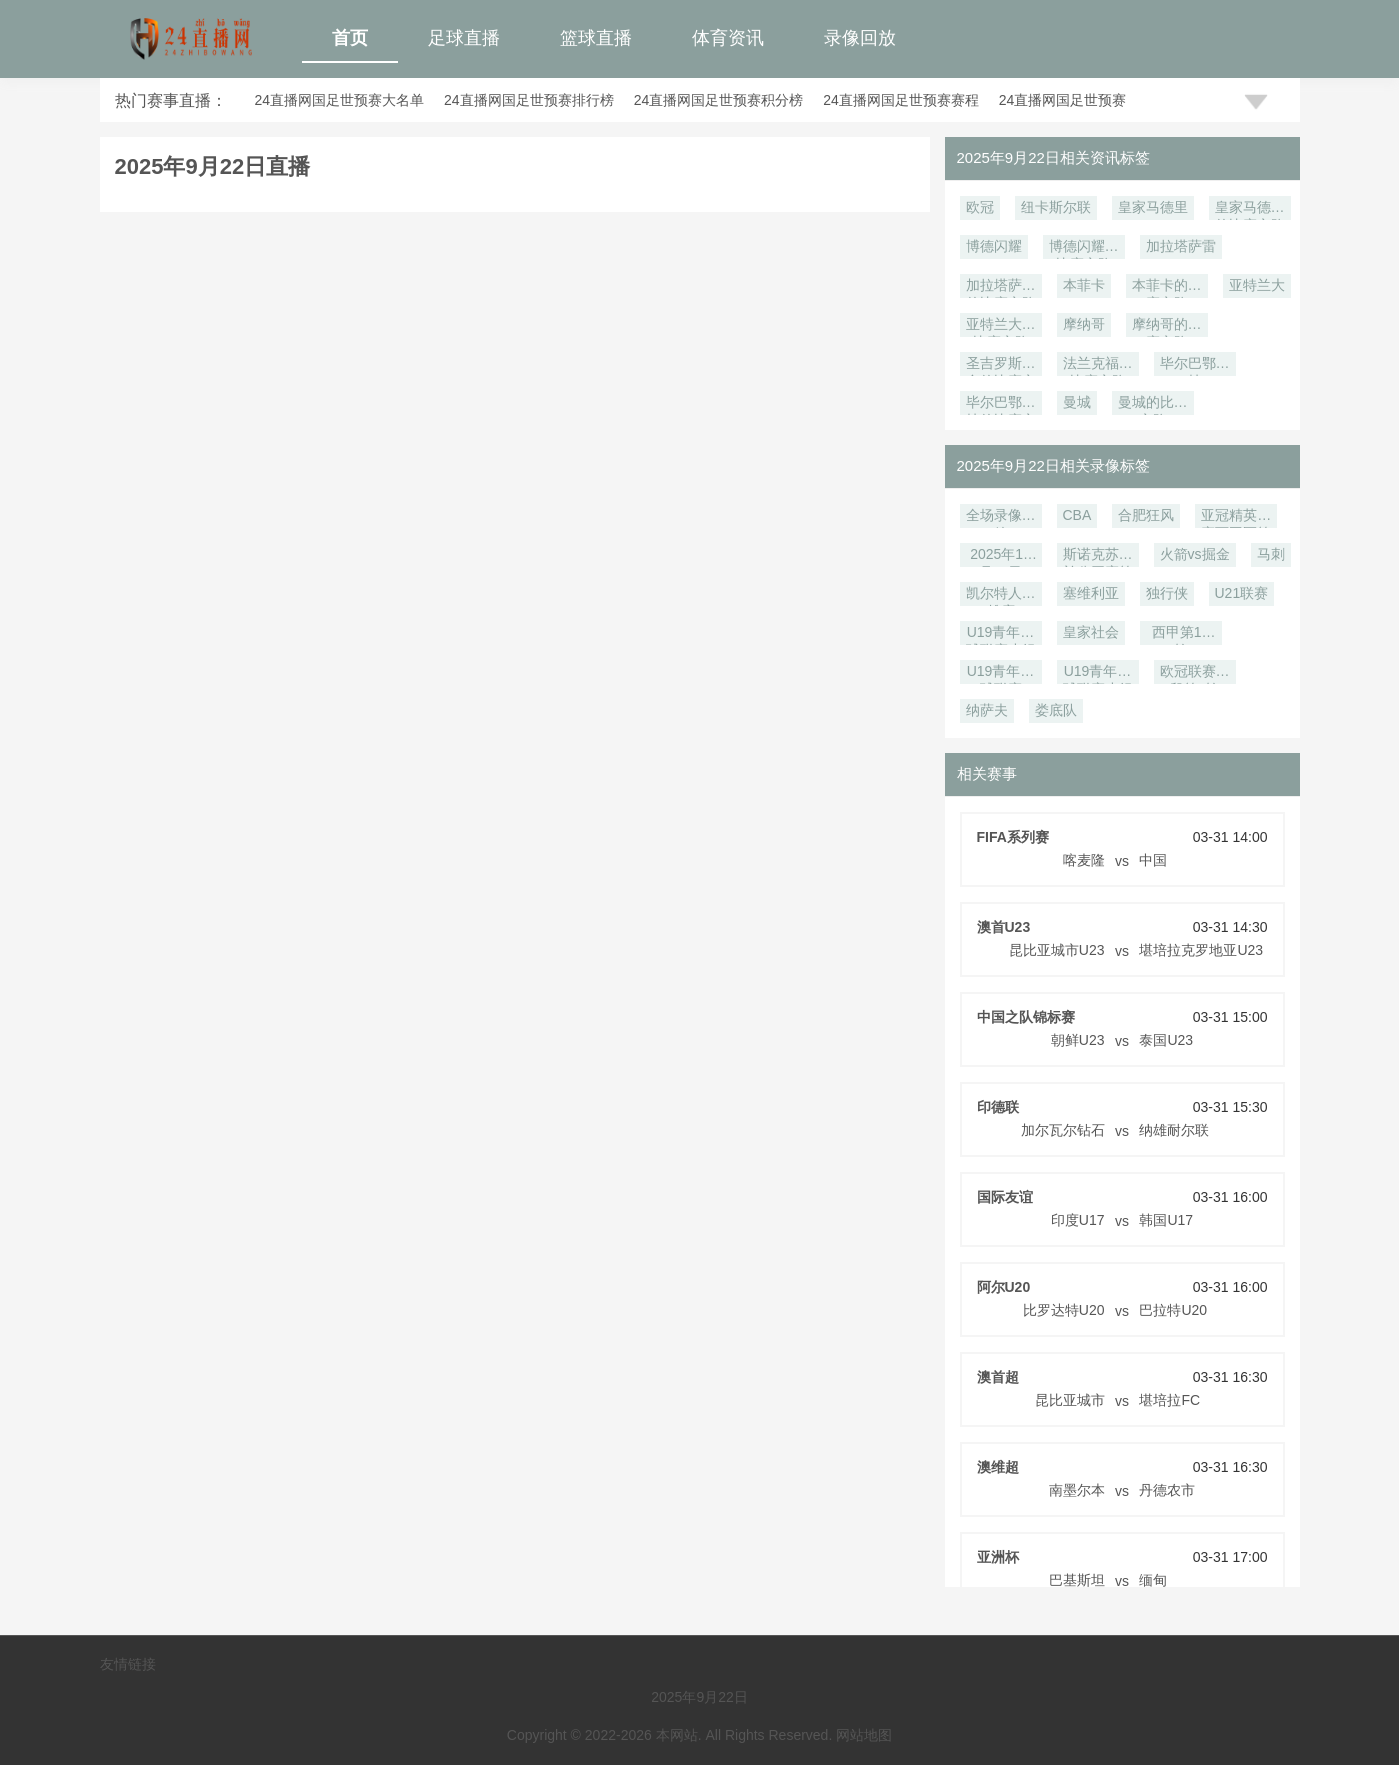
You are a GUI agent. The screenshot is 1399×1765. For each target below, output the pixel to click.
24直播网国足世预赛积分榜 (719, 100)
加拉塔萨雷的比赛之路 (1001, 287)
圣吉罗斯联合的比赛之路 (1001, 365)
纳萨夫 (987, 710)
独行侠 (1167, 593)
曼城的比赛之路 (1153, 404)
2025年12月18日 (1000, 556)
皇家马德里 (1153, 207)
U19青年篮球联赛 (1001, 673)
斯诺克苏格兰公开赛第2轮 (1098, 556)
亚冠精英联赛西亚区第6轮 (1236, 517)
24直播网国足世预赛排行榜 (529, 100)
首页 (350, 38)
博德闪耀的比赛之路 (1084, 248)
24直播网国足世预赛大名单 (340, 100)
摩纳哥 (1084, 324)
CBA (1077, 515)
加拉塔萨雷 (1181, 246)
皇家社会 (1091, 632)
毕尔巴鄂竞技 (1195, 365)
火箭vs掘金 (1195, 554)
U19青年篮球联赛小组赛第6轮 (1098, 673)
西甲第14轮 (1181, 634)
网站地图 (864, 1735)
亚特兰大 (1257, 285)
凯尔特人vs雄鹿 (1001, 595)
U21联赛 (1242, 593)
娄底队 (1056, 710)
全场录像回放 (1001, 517)
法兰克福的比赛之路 (1098, 365)
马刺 (1271, 554)
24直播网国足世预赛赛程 (901, 100)
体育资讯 (728, 38)
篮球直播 (596, 38)
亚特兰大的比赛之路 (1001, 326)
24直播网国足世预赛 (1063, 100)
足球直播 (464, 38)
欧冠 (980, 207)
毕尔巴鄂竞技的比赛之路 (1001, 404)
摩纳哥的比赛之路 (1167, 326)
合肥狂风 (1146, 515)
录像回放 (860, 38)
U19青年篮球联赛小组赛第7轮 (1001, 634)
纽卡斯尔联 (1056, 207)
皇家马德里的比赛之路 (1250, 209)
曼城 (1077, 402)
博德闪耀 (994, 246)
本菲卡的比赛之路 (1167, 287)
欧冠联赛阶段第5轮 (1195, 673)
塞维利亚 (1091, 593)
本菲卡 (1084, 285)
